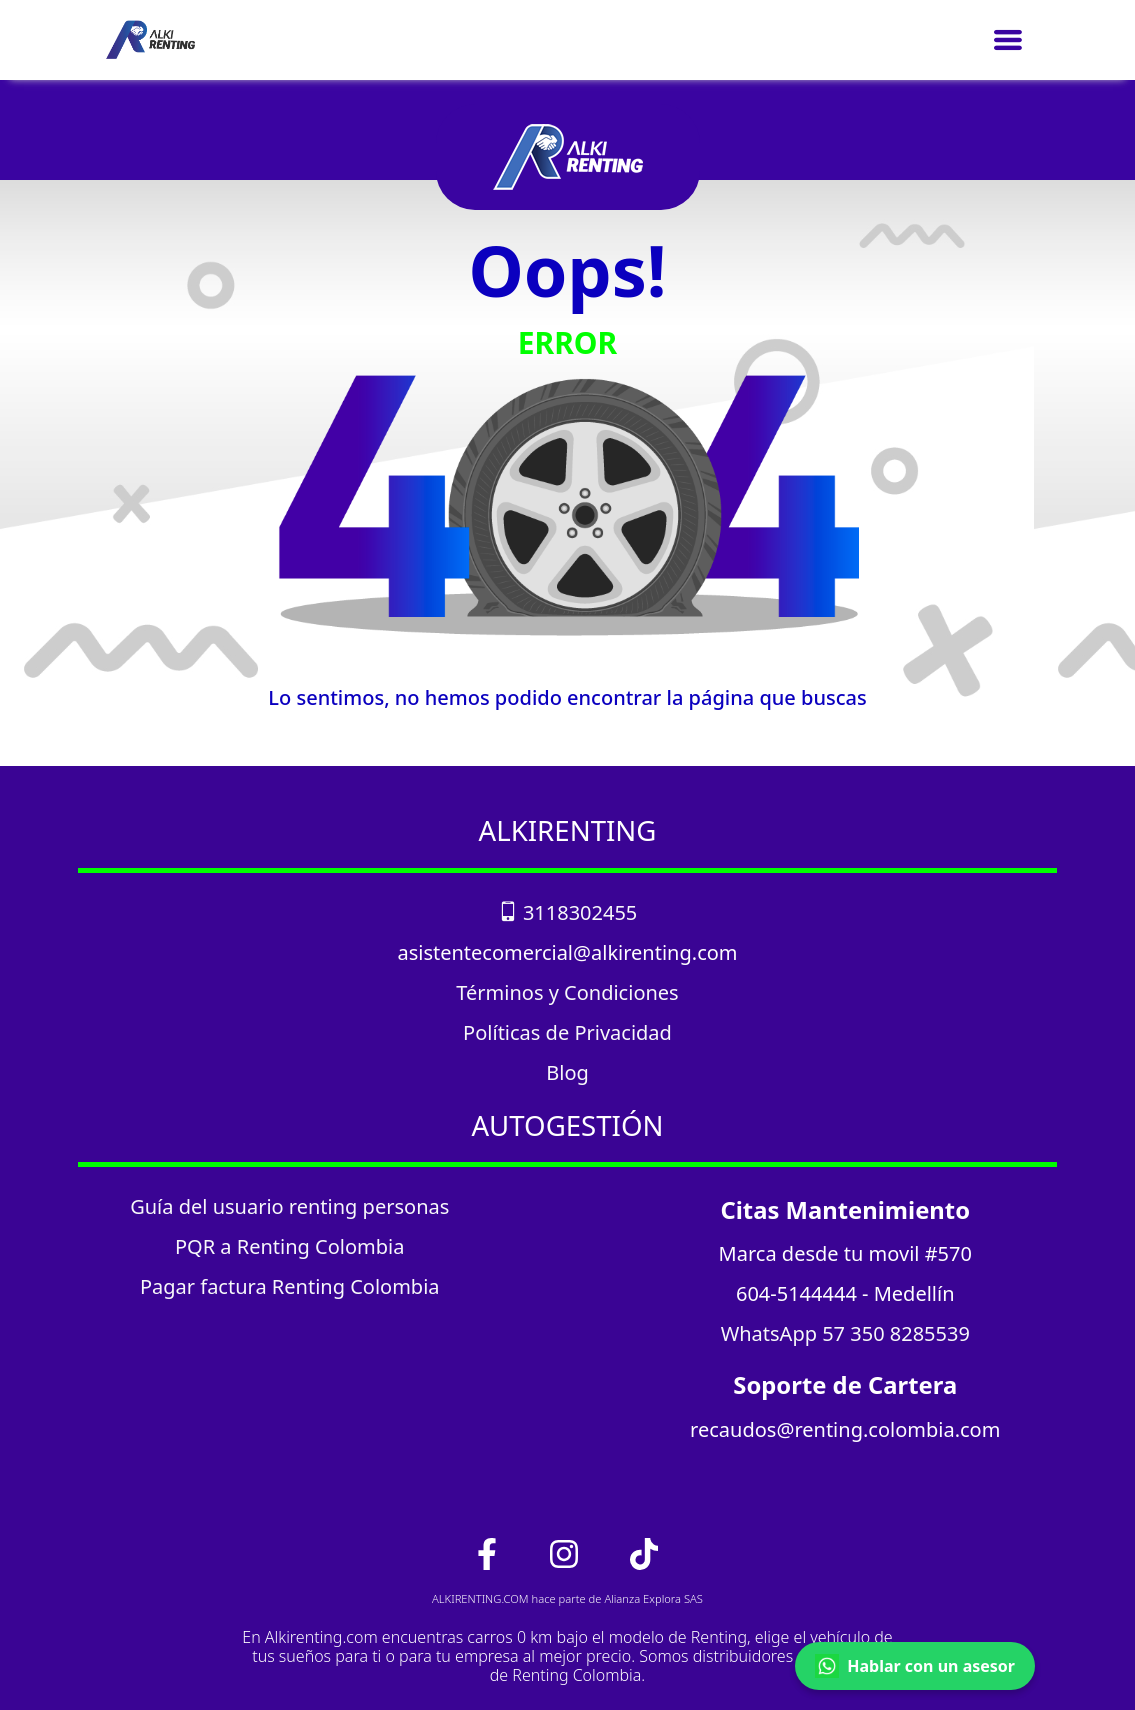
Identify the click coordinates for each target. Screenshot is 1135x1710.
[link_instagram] (566, 1552)
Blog (567, 1072)
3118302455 (568, 912)
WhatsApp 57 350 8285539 (845, 1333)
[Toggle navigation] (1008, 40)
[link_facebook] (489, 1552)
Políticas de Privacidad (567, 1032)
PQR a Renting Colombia (289, 1246)
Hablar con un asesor (915, 1666)
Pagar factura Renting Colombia (290, 1286)
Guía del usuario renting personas (289, 1206)
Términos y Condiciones (567, 992)
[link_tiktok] (644, 1552)
